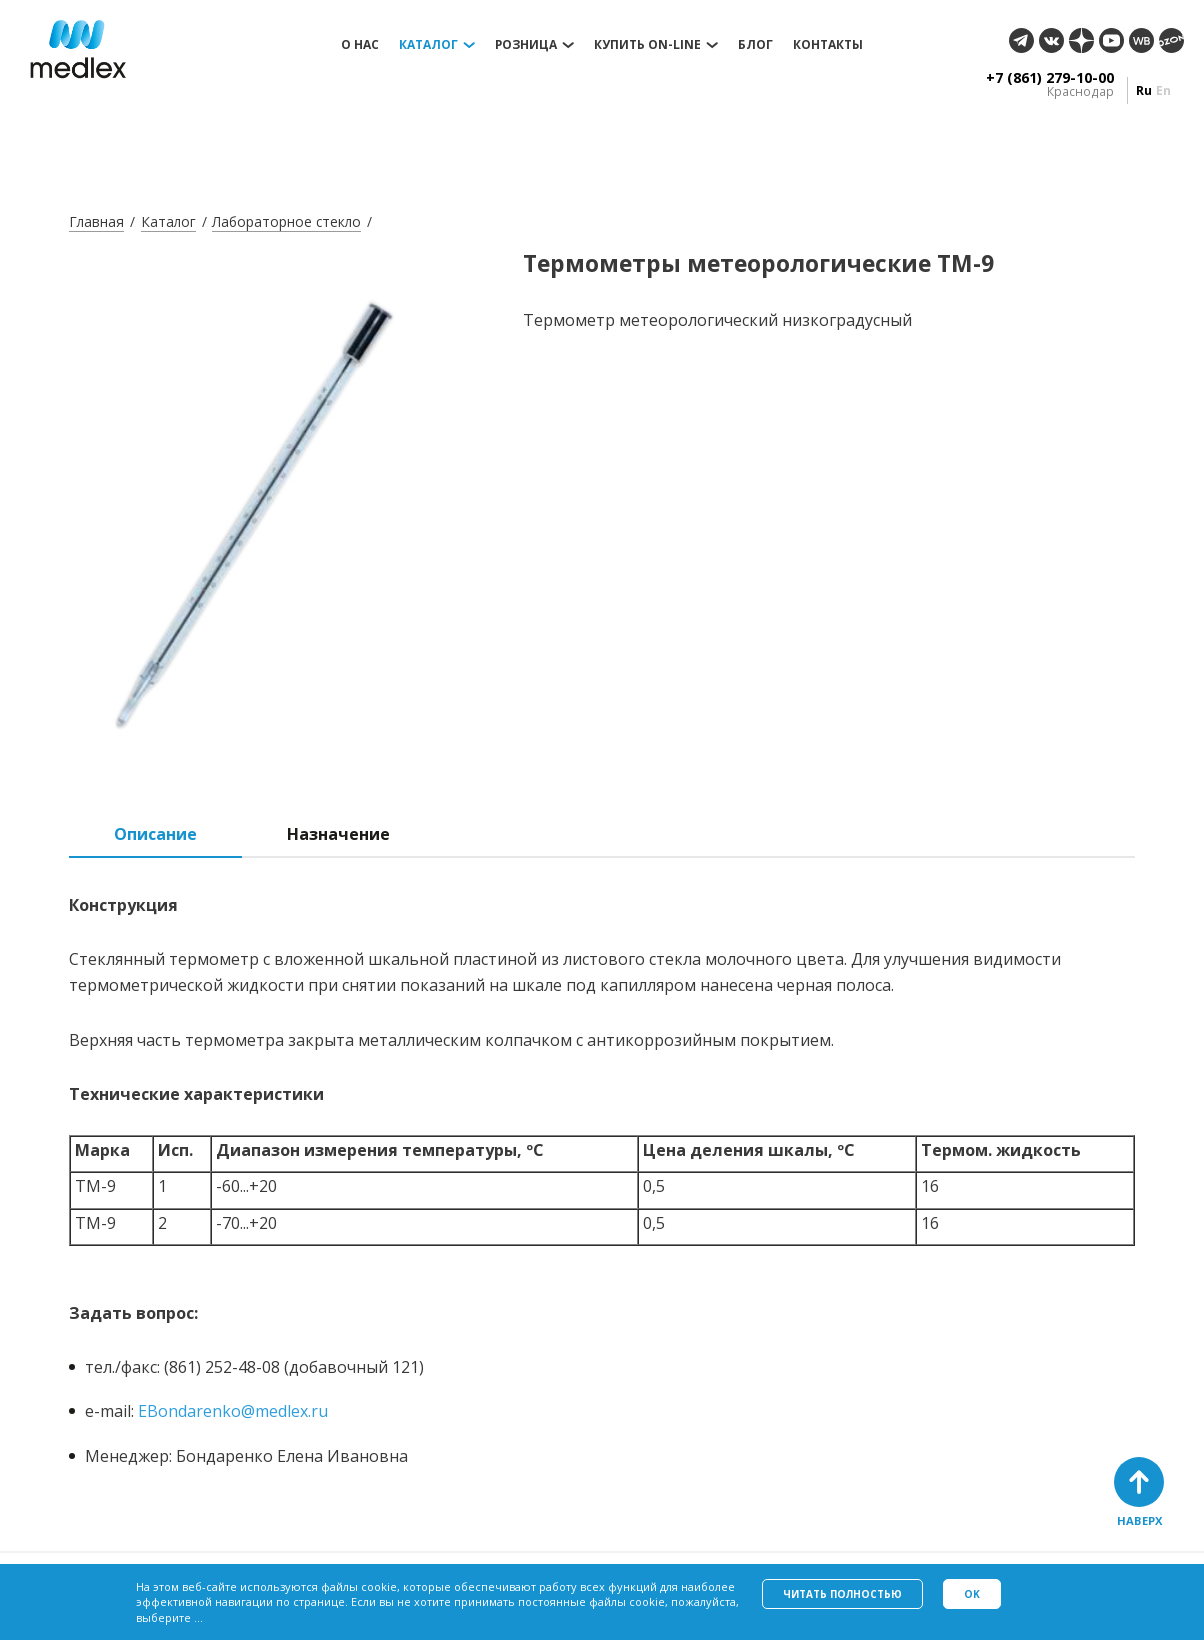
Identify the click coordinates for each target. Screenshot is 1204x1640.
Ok (972, 1594)
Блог (755, 45)
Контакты (828, 45)
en (1163, 90)
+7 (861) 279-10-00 (1050, 78)
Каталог (428, 45)
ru (1144, 90)
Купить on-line (647, 45)
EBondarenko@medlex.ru (233, 1411)
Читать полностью (842, 1594)
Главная (96, 221)
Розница (526, 45)
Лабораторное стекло (286, 221)
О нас (360, 45)
